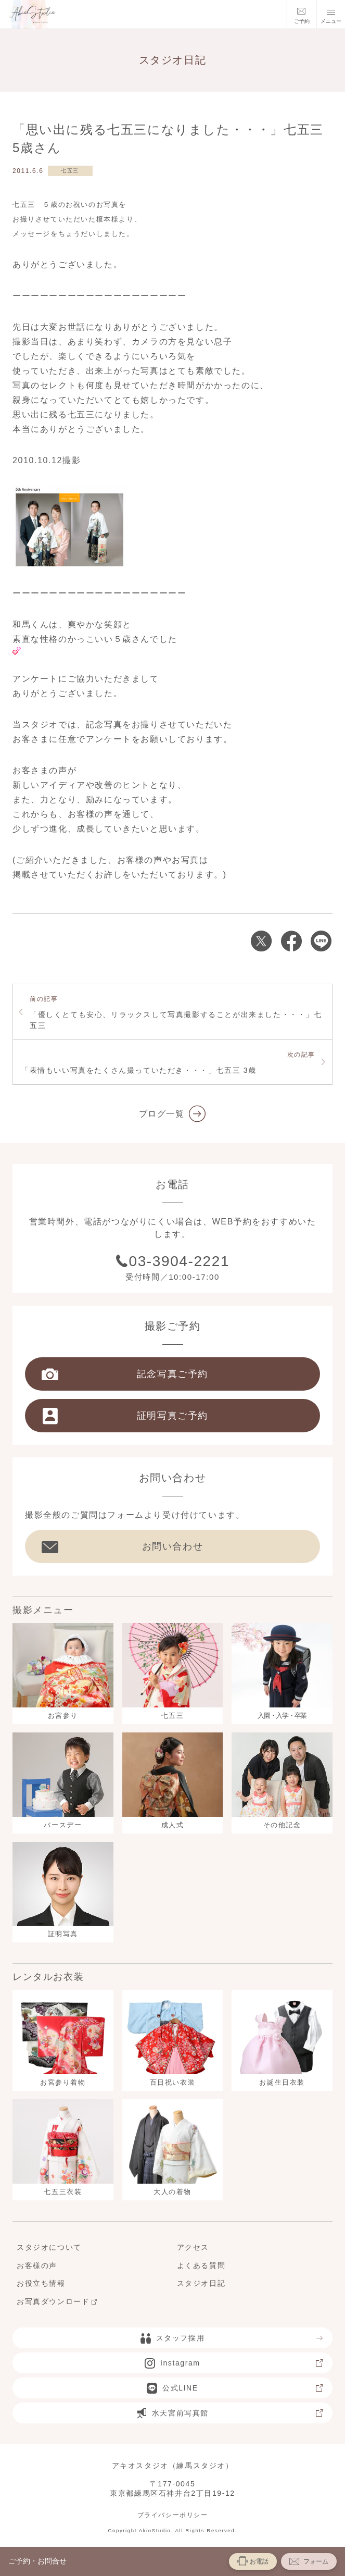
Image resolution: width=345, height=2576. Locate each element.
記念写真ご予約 (125, 1374)
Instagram (234, 2362)
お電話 (253, 2561)
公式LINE (235, 2387)
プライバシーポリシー (172, 2515)
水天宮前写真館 (230, 2412)
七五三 (70, 171)
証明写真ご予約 (125, 1415)
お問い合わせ (122, 1546)
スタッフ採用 (232, 2337)
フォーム (308, 2561)
